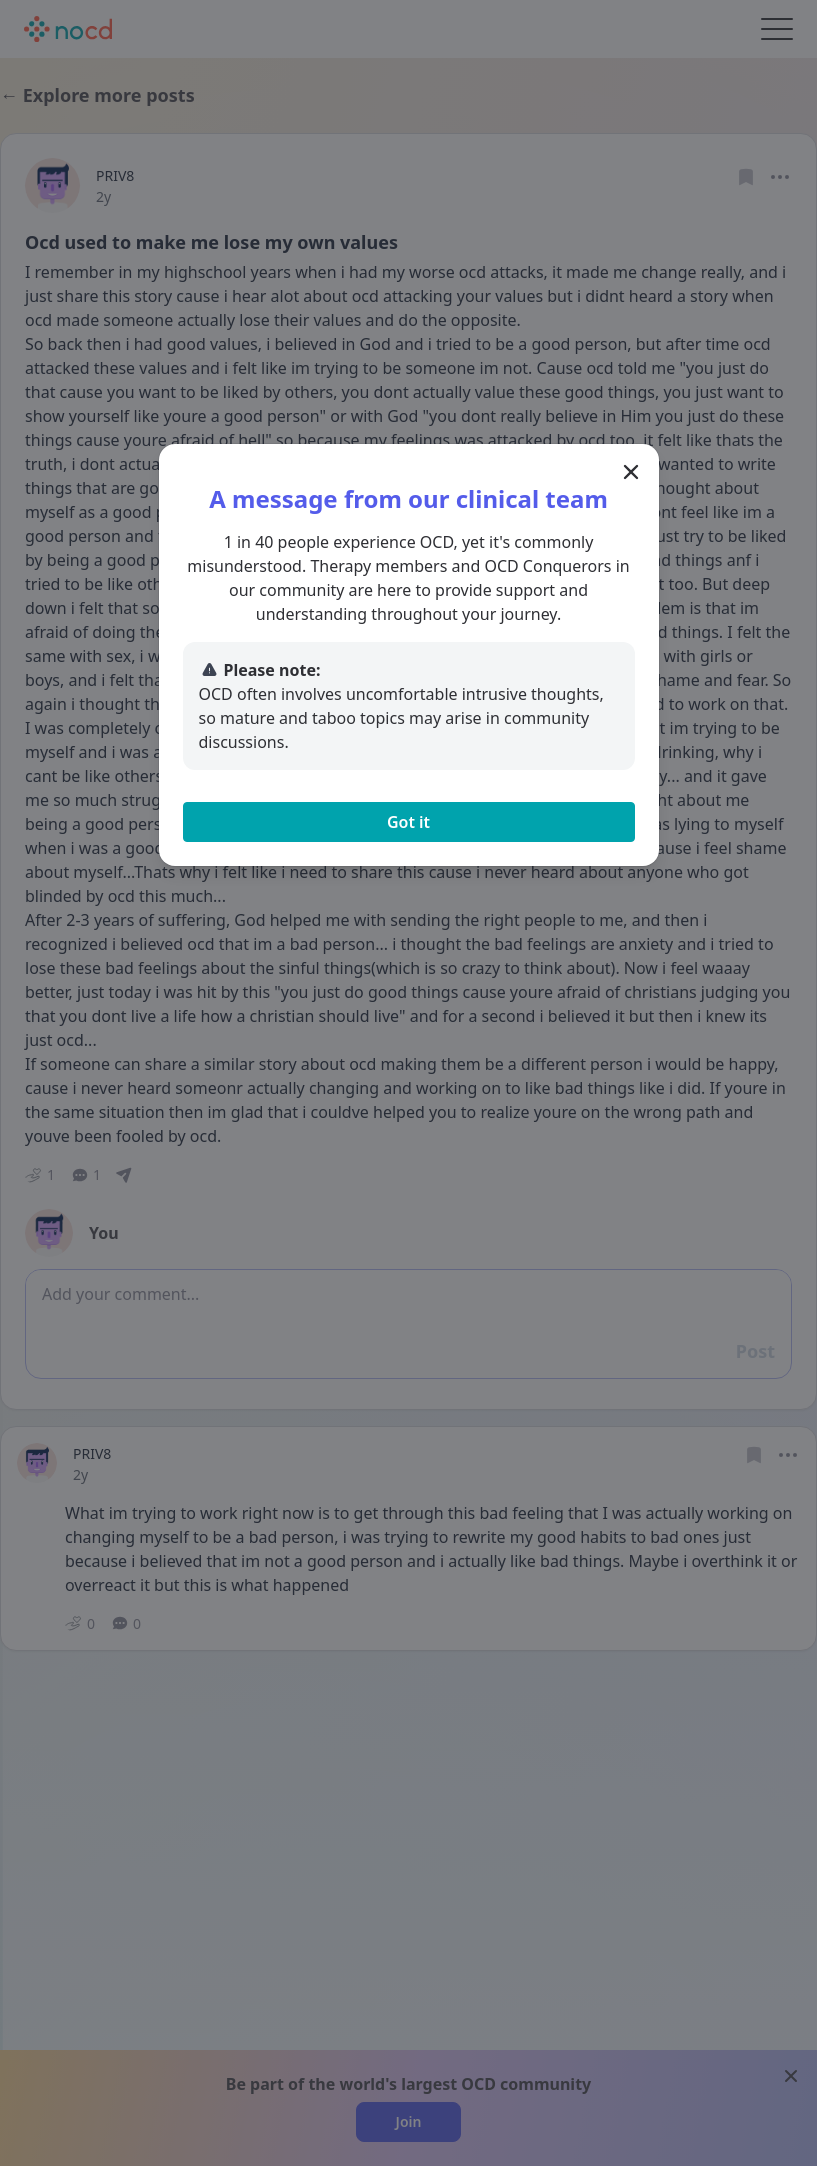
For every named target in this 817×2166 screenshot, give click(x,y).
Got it (408, 822)
